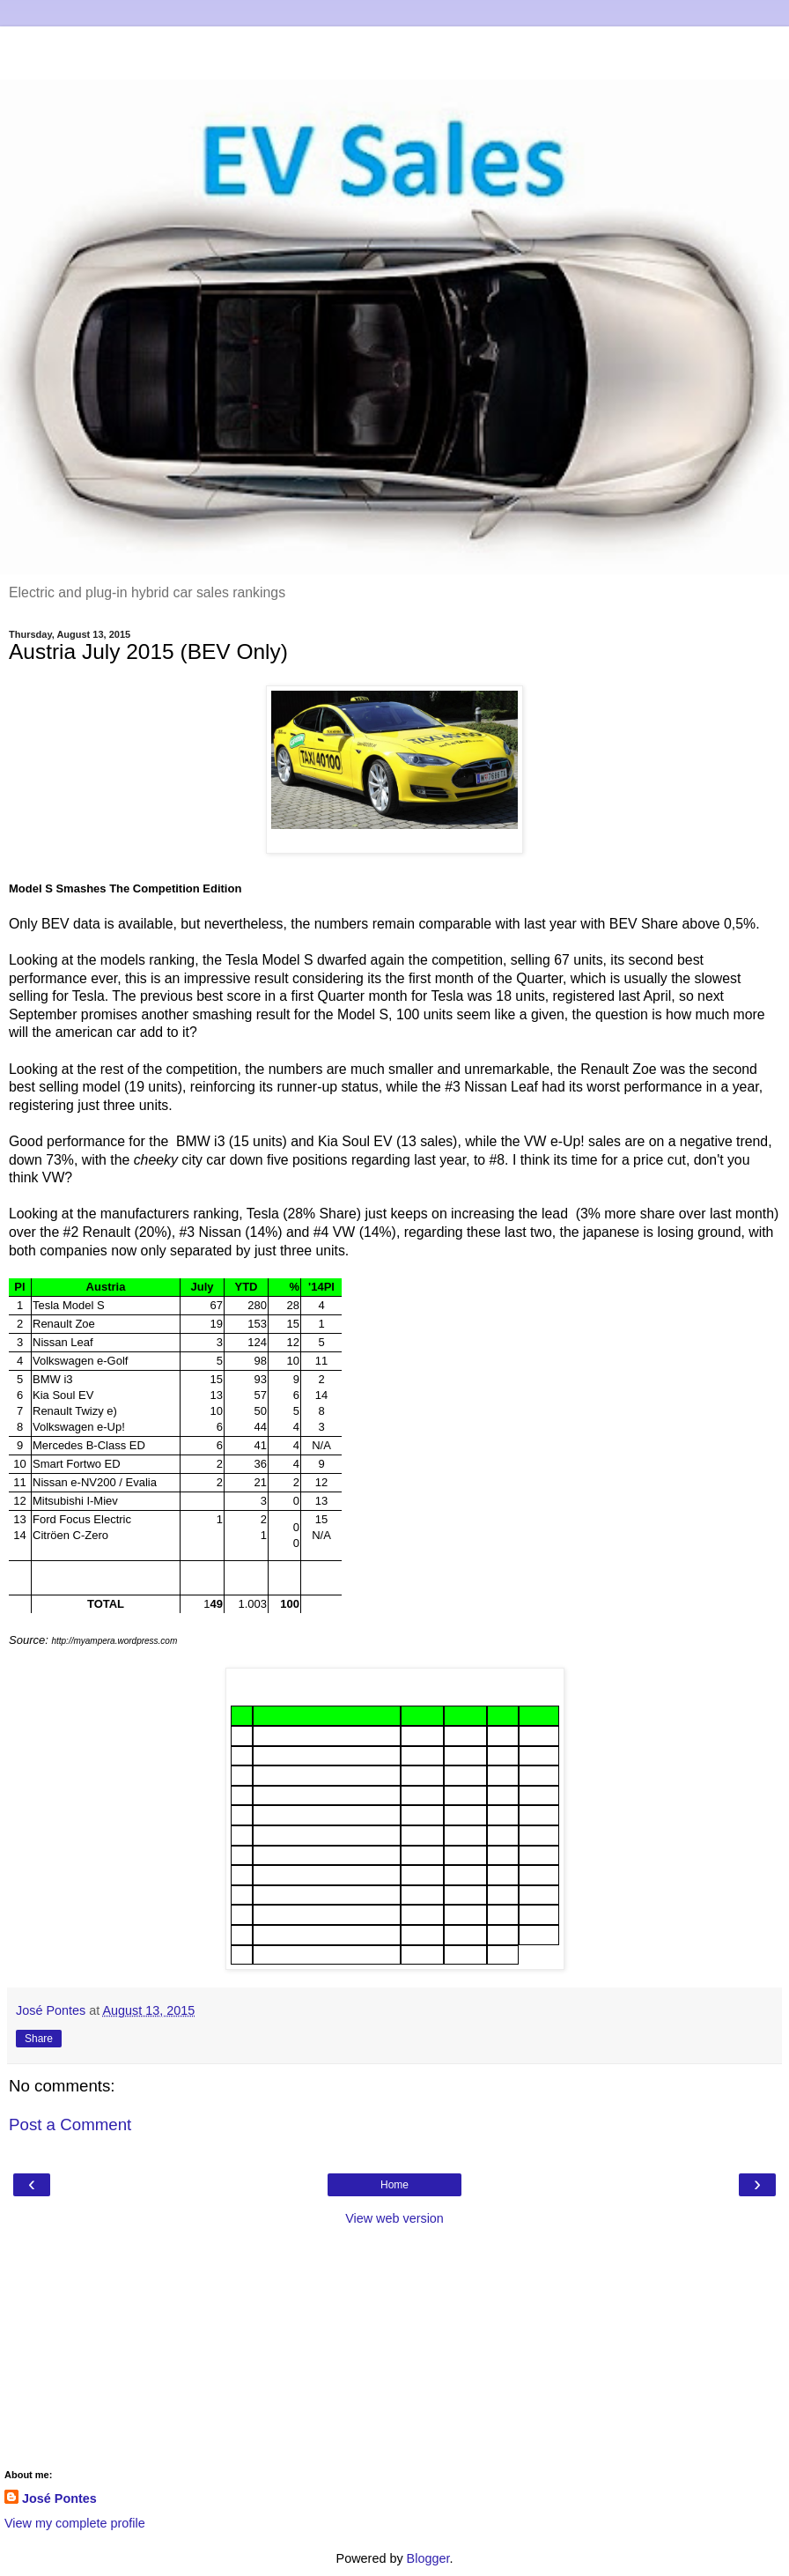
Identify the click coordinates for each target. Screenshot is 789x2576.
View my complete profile (74, 2523)
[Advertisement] (394, 48)
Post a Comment (70, 2124)
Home (394, 2185)
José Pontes (59, 2498)
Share (39, 2038)
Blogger (428, 2558)
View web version (394, 2218)
